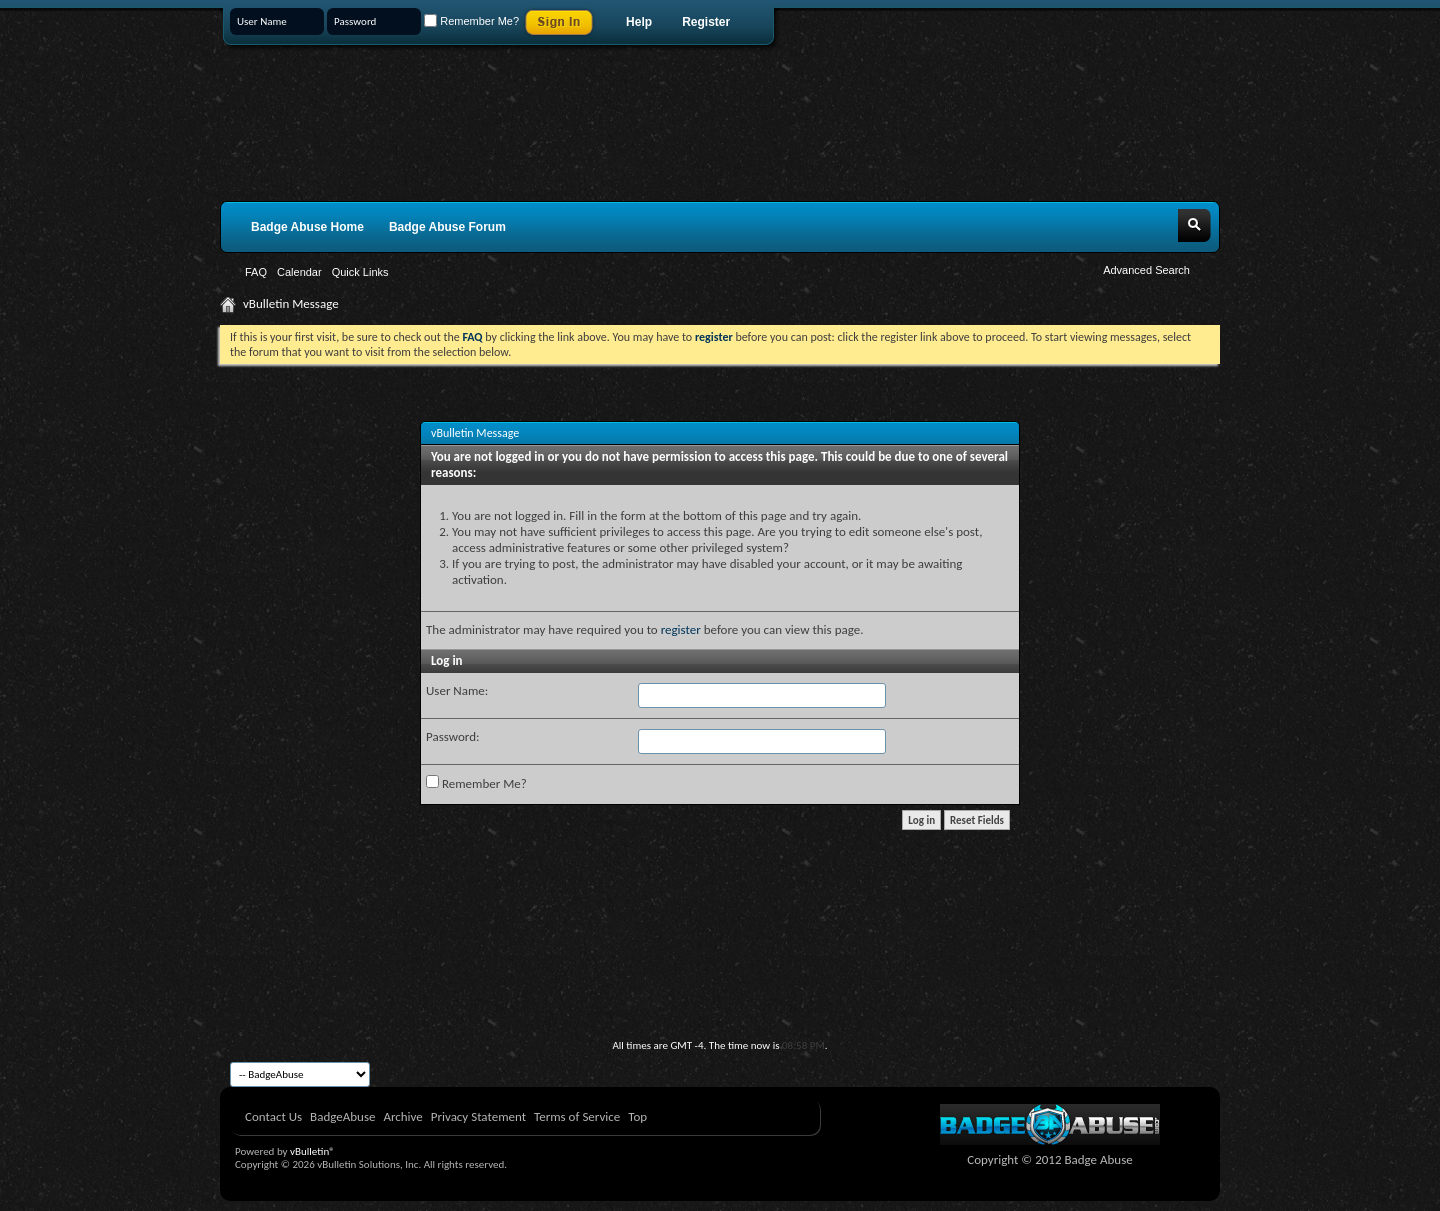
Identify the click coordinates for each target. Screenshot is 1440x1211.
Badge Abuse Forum (447, 227)
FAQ (256, 272)
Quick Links (360, 272)
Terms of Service (577, 1116)
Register (706, 22)
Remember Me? (471, 21)
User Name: (457, 690)
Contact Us (273, 1116)
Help (639, 22)
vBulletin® (312, 1151)
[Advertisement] (720, 984)
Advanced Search (1146, 270)
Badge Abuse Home (307, 227)
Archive (402, 1116)
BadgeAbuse (342, 1116)
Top (637, 1116)
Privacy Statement (478, 1116)
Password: (452, 736)
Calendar (299, 272)
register (681, 629)
